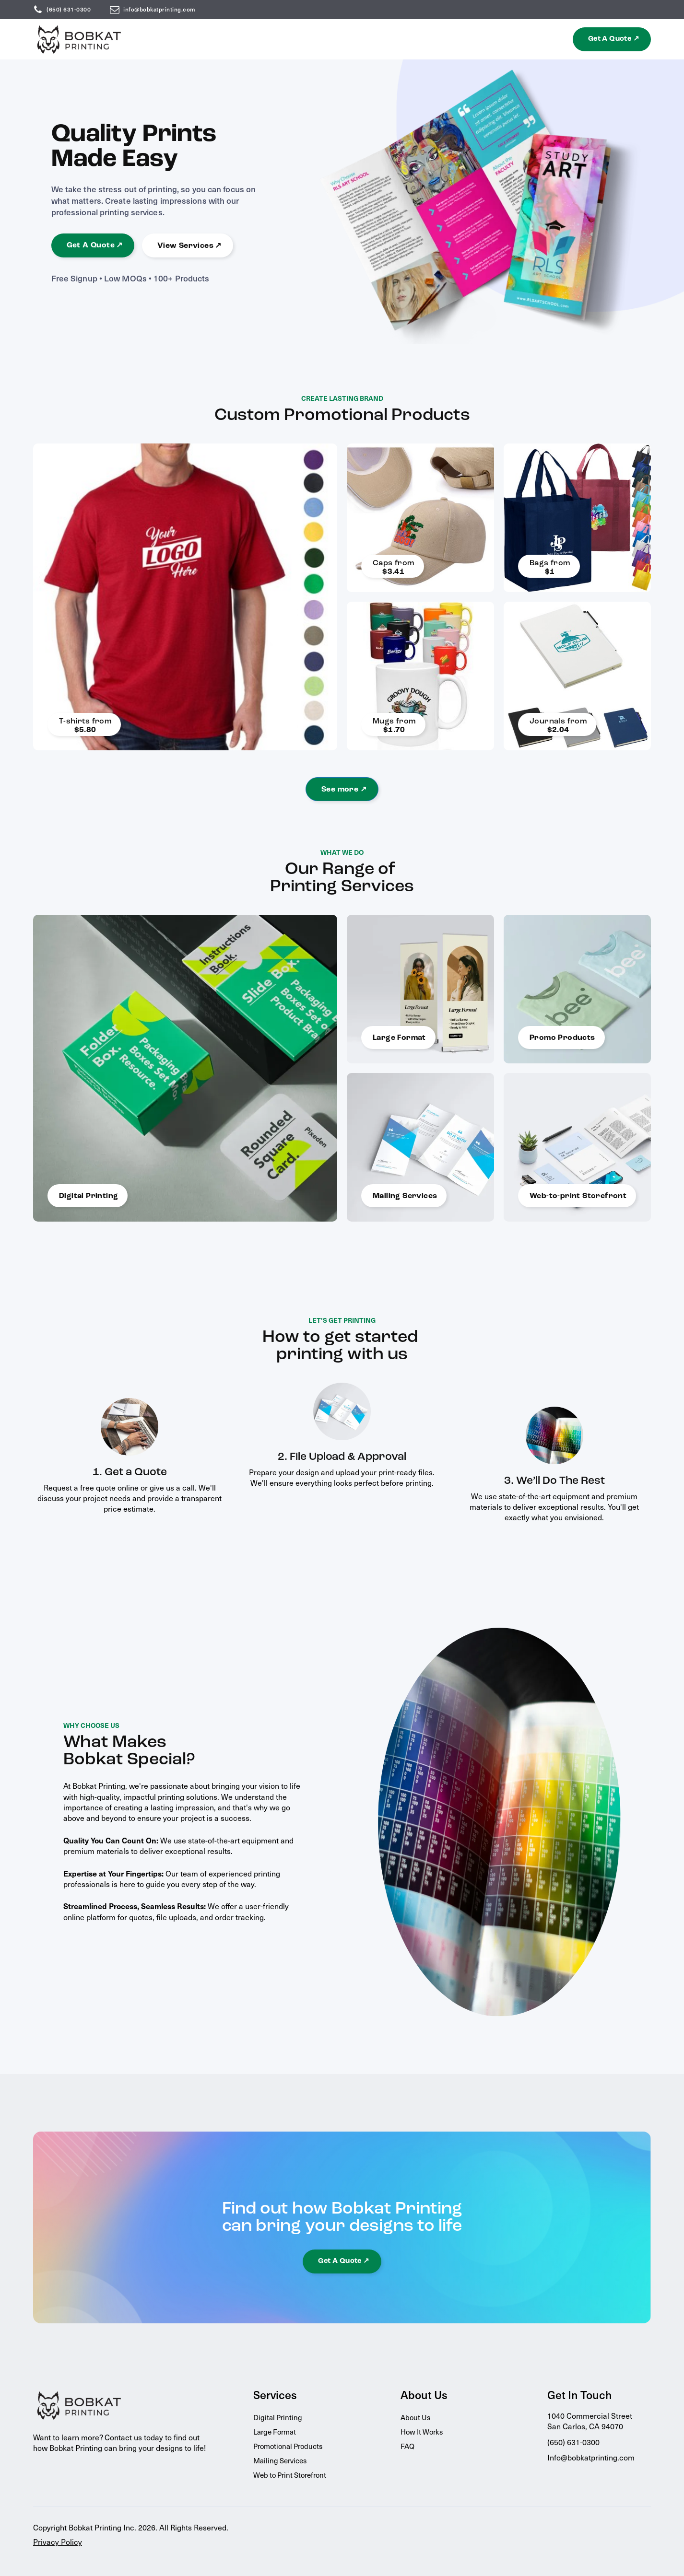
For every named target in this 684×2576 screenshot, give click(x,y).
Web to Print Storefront (289, 2475)
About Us (415, 2417)
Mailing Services (280, 2460)
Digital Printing (277, 2417)
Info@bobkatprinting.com (591, 2457)
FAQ (407, 2446)
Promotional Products (287, 2446)
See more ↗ (343, 789)
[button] (612, 39)
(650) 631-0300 (69, 9)
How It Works (422, 2431)
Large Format (274, 2431)
